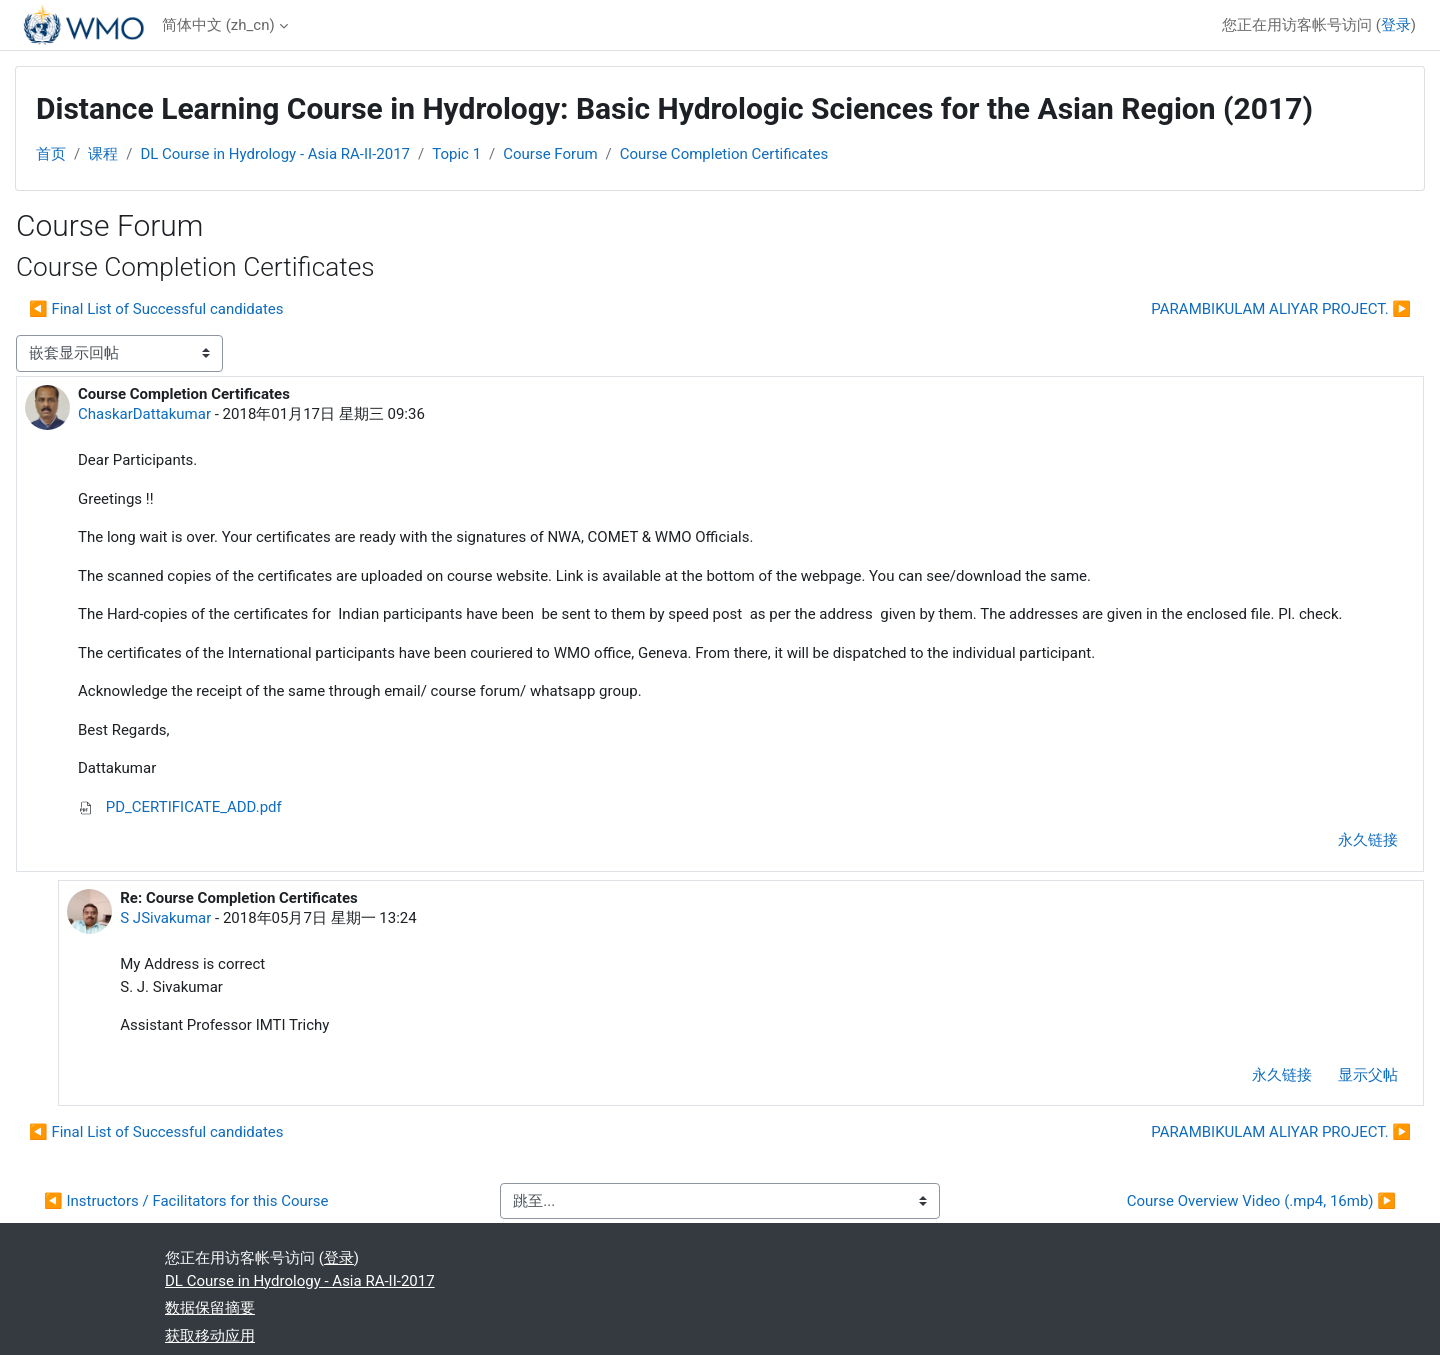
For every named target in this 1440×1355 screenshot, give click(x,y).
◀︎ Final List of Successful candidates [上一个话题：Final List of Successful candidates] (156, 309)
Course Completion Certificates (724, 154)
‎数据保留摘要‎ (210, 1308)
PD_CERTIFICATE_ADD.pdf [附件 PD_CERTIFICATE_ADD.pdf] (180, 807)
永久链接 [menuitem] (1368, 840)
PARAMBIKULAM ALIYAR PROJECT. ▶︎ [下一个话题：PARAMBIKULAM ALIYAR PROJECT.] (1281, 309)
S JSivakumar (165, 918)
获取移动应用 (210, 1336)
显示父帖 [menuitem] (1368, 1075)
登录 (1396, 25)
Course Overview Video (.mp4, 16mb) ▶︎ (1261, 1201)
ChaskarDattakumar (144, 414)
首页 (51, 154)
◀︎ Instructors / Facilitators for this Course (186, 1201)
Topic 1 (456, 154)
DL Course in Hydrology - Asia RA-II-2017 (275, 154)
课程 (103, 154)
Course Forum (550, 154)
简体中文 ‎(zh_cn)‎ (218, 25)
